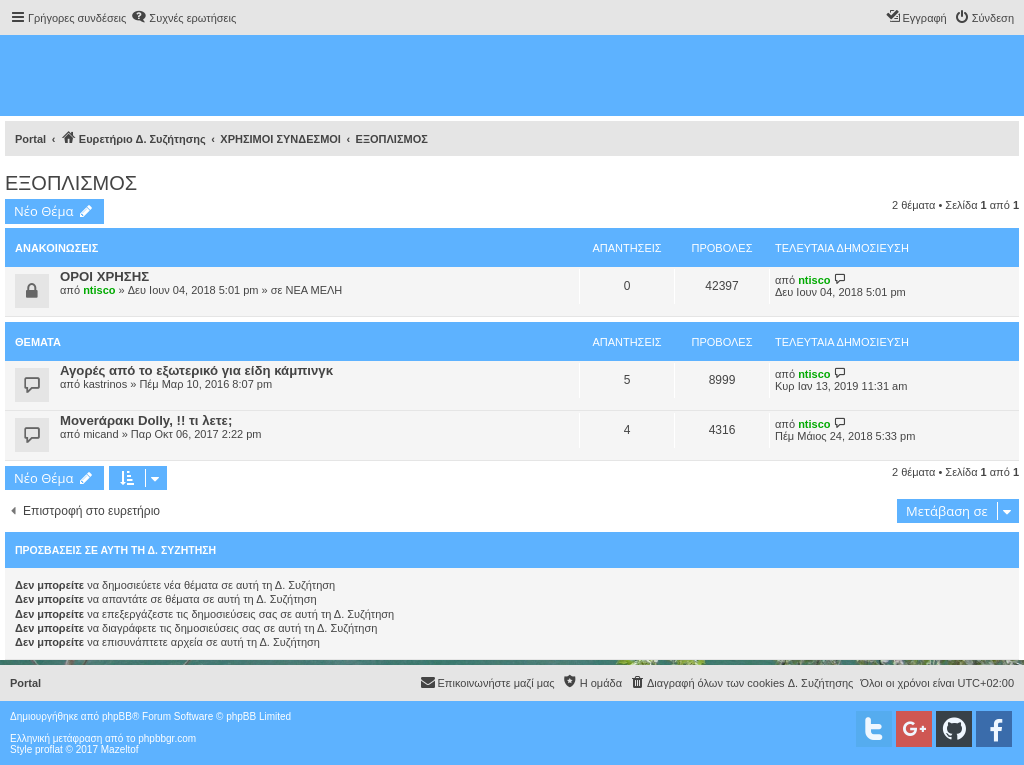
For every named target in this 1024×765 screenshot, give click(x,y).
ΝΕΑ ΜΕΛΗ (313, 290)
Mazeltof (120, 749)
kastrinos (105, 384)
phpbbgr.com (167, 738)
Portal (30, 139)
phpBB (117, 716)
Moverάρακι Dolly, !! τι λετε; (146, 420)
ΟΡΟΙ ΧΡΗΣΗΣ (104, 276)
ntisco (99, 290)
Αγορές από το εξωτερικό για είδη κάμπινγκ (196, 370)
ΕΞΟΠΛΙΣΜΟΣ (71, 183)
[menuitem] (183, 18)
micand (100, 434)
